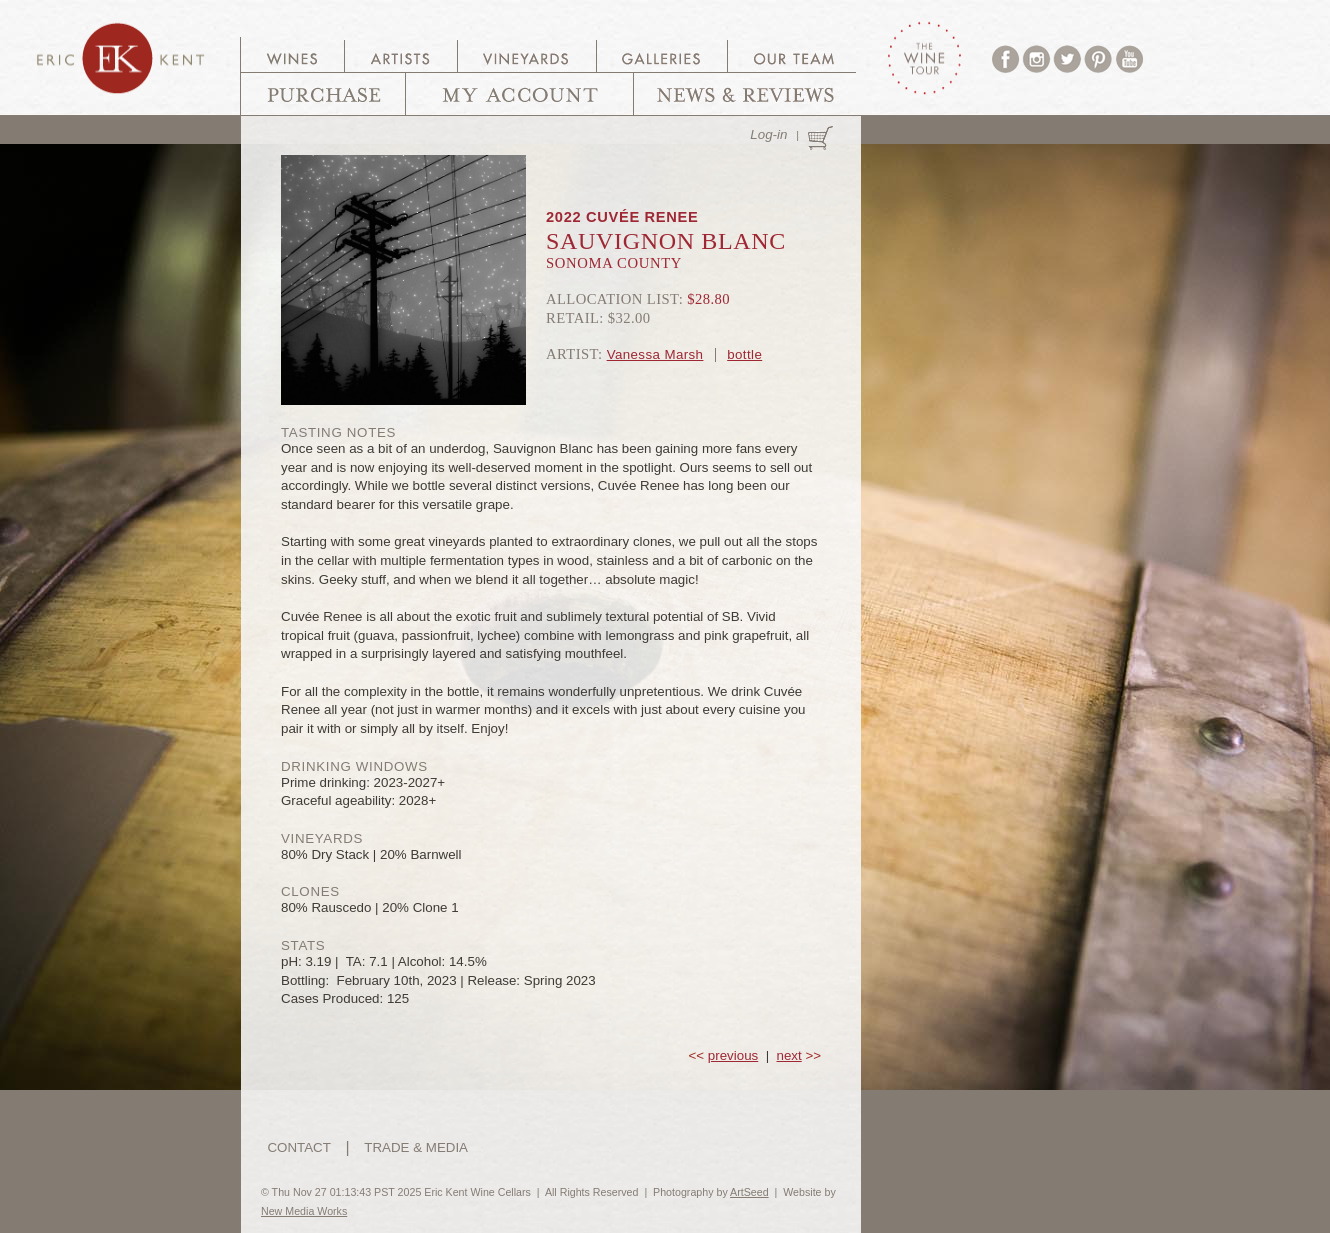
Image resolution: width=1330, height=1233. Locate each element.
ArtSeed (749, 1192)
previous (733, 1055)
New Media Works (304, 1211)
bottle (744, 354)
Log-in (768, 134)
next (789, 1055)
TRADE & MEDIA (416, 1147)
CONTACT (298, 1147)
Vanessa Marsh (655, 354)
